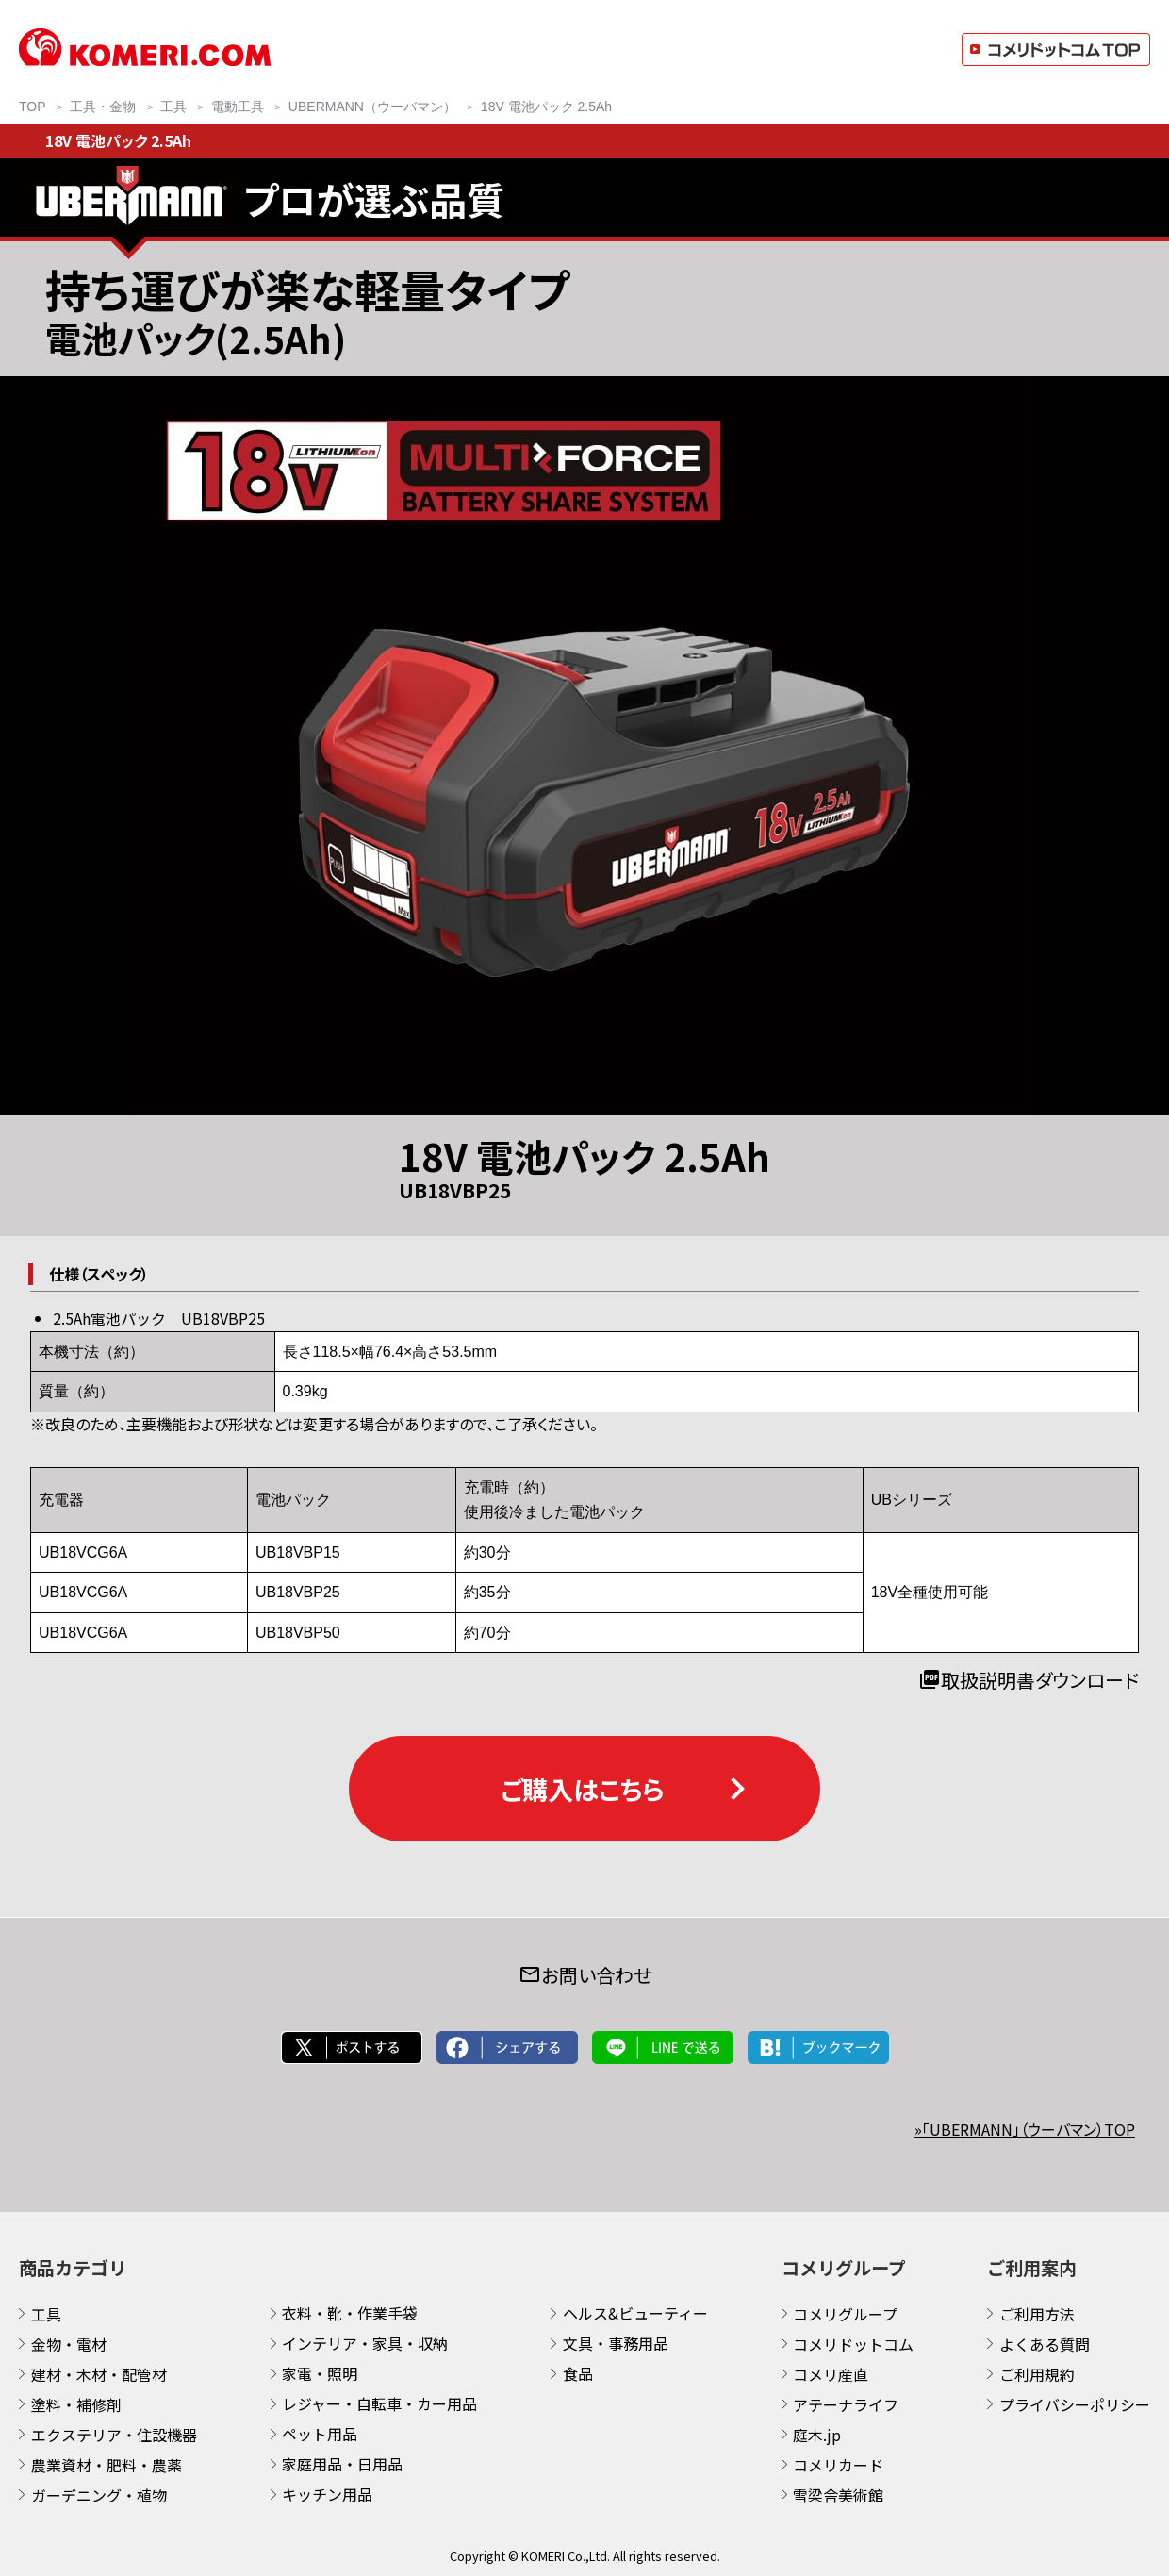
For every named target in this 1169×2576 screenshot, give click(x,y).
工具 (46, 2314)
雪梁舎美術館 (838, 2495)
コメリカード (838, 2464)
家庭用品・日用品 (342, 2463)
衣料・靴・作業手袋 (350, 2313)
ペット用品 (319, 2433)
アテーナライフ (845, 2404)
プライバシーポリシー (1074, 2404)
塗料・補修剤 (76, 2404)
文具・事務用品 (615, 2343)
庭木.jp (817, 2434)
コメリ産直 (830, 2374)
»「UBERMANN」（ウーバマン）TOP (1024, 2129)
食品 (578, 2373)
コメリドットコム (853, 2344)
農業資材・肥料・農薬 (106, 2464)
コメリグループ (845, 2314)
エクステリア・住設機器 (114, 2434)
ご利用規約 (1037, 2374)
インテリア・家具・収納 (365, 2343)
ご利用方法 (1037, 2314)
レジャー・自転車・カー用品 (379, 2403)
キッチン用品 (327, 2494)
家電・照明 (319, 2373)
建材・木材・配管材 (99, 2374)
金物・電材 (69, 2344)
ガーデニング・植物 (99, 2495)
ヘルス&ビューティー (635, 2313)
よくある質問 (1044, 2344)
